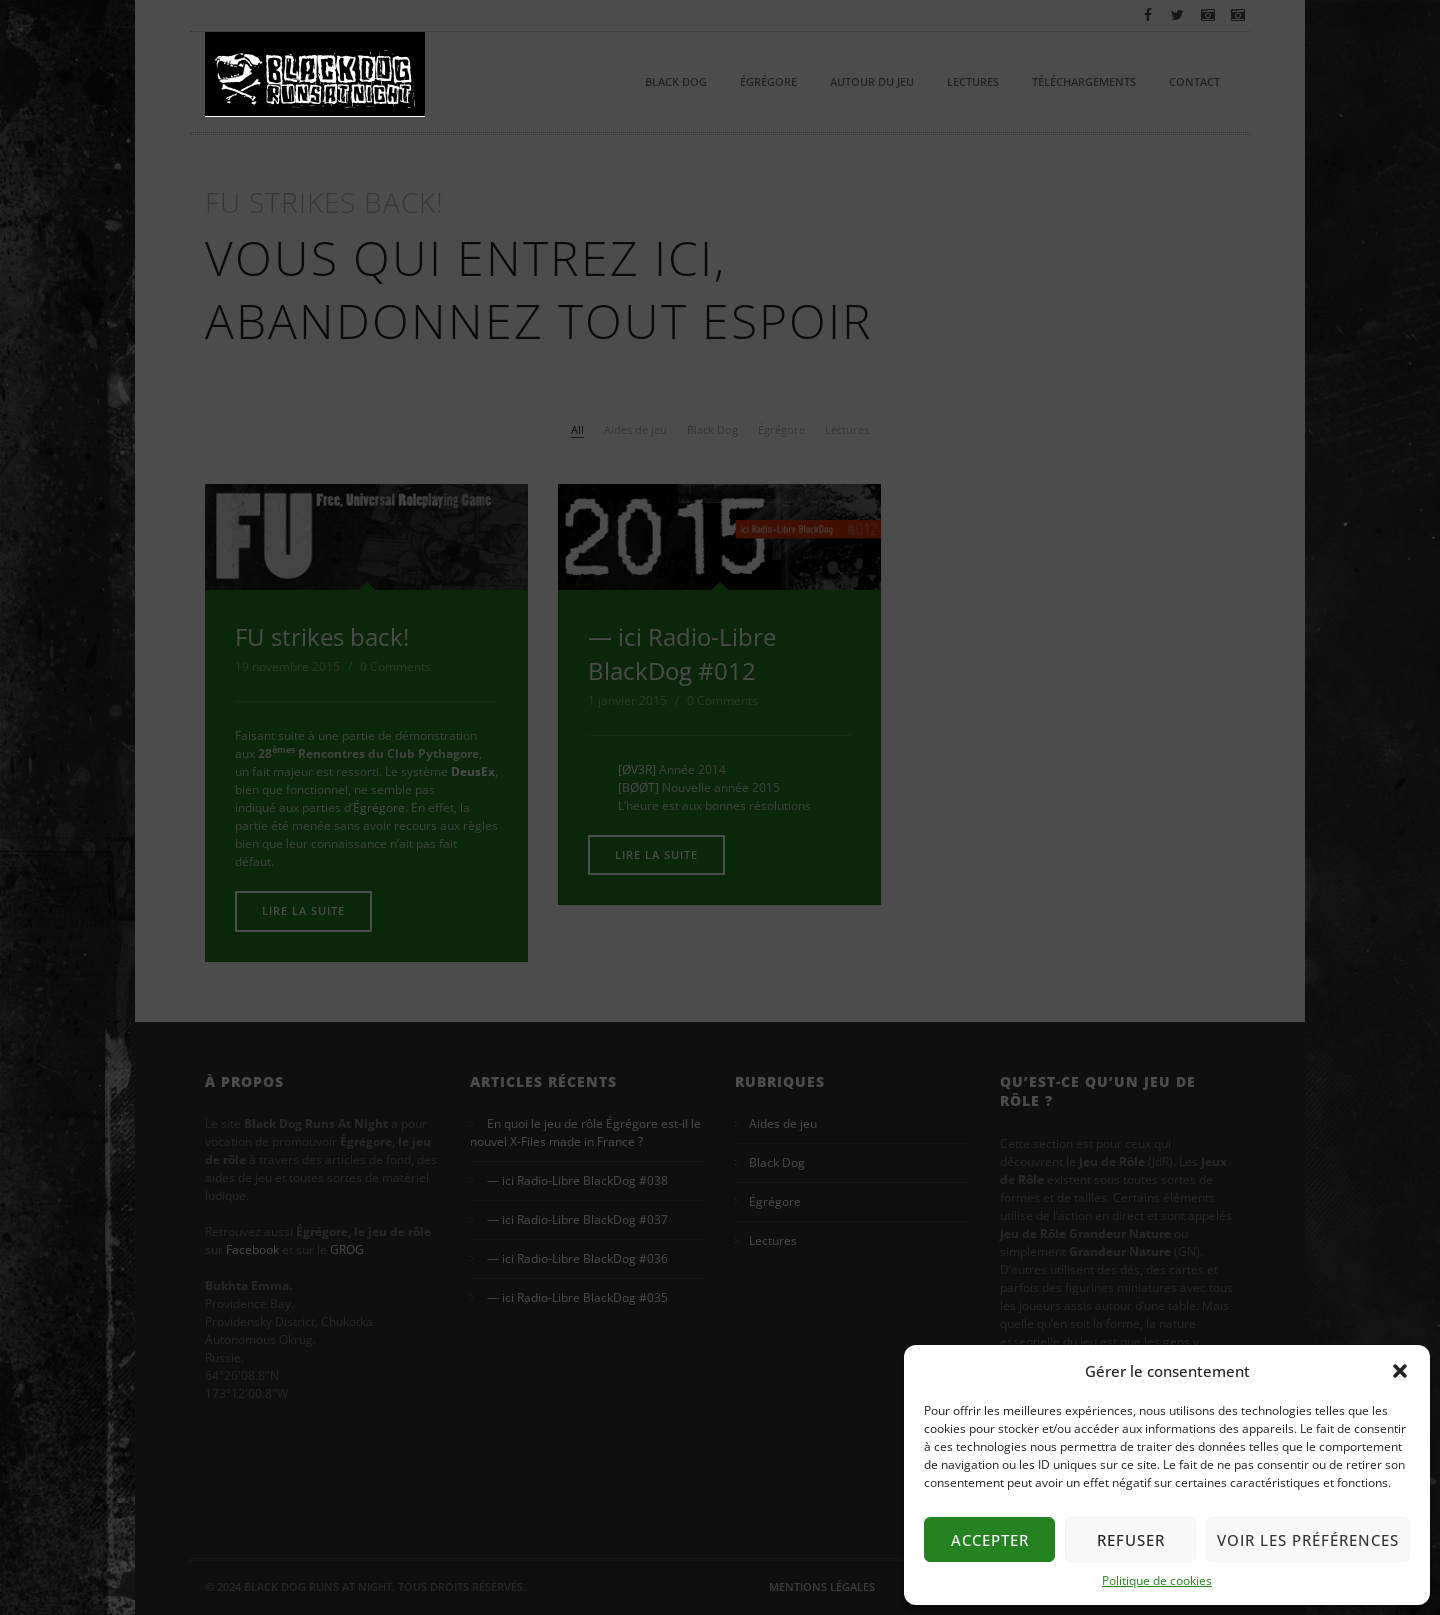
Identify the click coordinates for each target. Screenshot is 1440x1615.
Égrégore (768, 81)
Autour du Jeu (872, 81)
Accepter (990, 1540)
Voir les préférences (1308, 1540)
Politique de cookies (1157, 1580)
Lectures (973, 81)
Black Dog (676, 81)
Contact (1194, 81)
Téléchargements (1084, 81)
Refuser (1131, 1540)
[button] (1400, 1371)
